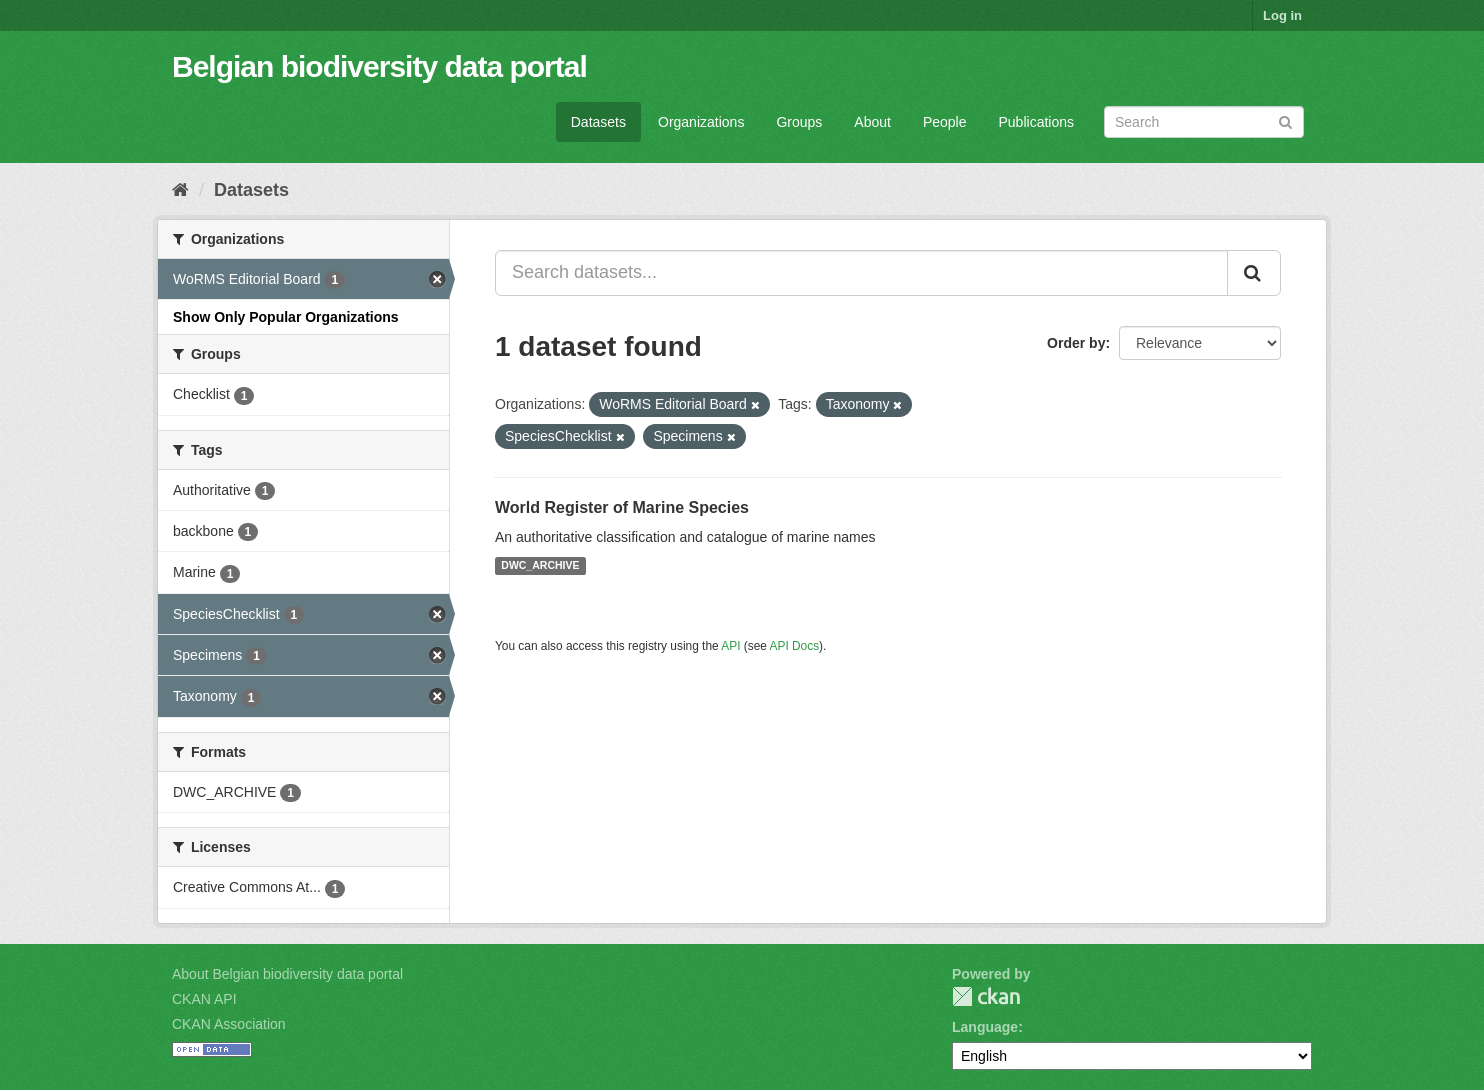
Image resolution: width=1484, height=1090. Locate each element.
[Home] (180, 190)
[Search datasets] (1204, 122)
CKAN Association (229, 1024)
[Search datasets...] (861, 273)
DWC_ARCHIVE (540, 566)
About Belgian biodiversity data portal (287, 974)
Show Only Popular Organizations (286, 317)
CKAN (986, 996)
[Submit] (1285, 120)
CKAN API (204, 999)
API (730, 646)
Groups (799, 122)
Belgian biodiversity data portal (379, 66)
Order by (1076, 343)
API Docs (795, 646)
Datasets (598, 122)
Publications (1037, 122)
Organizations (701, 122)
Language (985, 1027)
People (945, 122)
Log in (1282, 15)
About (872, 122)
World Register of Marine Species (622, 507)
